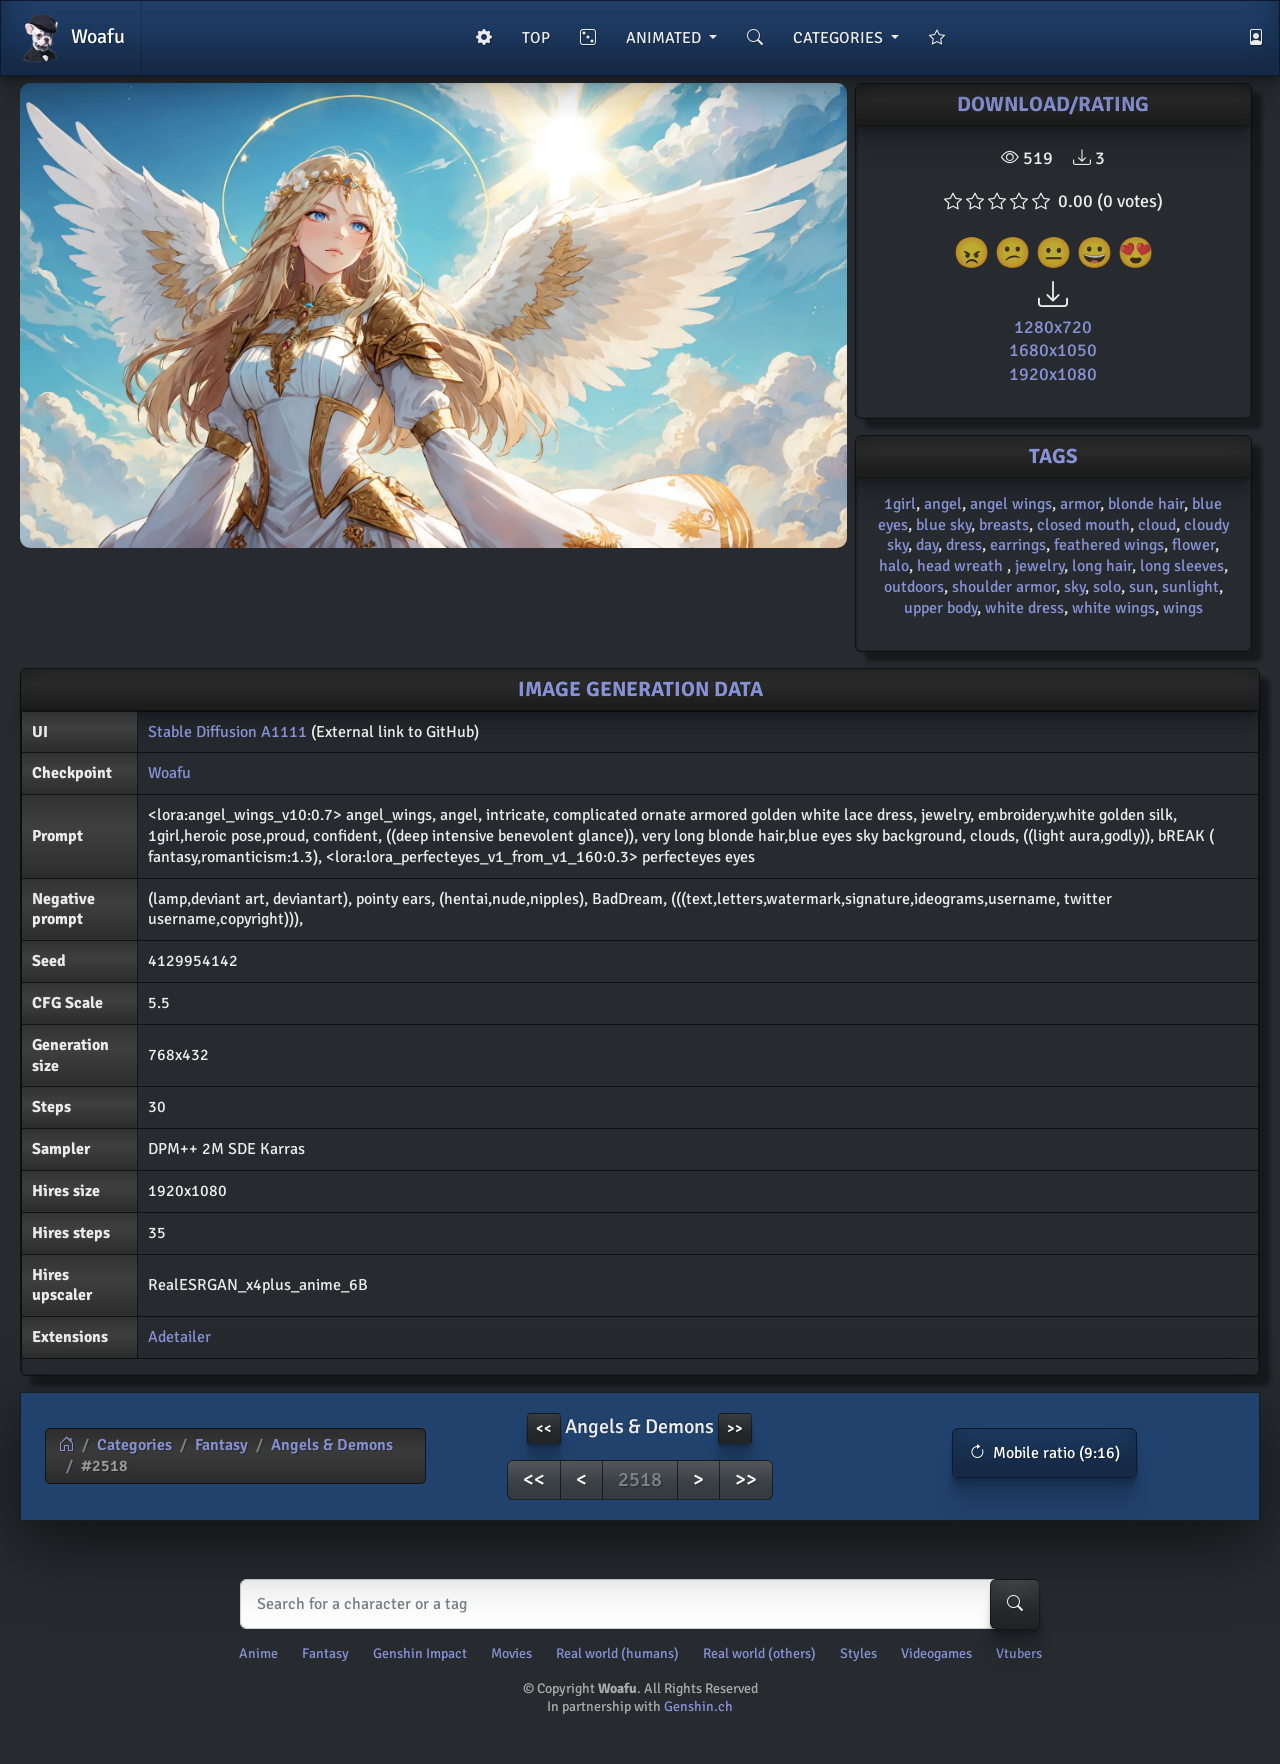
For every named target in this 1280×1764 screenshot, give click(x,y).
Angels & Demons (332, 1445)
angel (943, 504)
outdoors (914, 587)
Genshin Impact (420, 1653)
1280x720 (1053, 327)
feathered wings (1109, 545)
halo (894, 566)
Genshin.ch (698, 1706)
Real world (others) (759, 1653)
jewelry (1039, 566)
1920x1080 (1053, 374)
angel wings (1011, 504)
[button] (1044, 1453)
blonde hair (1146, 504)
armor (1080, 504)
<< (534, 1479)
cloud (1157, 525)
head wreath (962, 566)
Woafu (71, 38)
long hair (1102, 566)
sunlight (1190, 587)
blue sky (943, 525)
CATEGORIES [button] (840, 38)
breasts (1004, 525)
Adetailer (179, 1337)
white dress (1024, 608)
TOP (536, 38)
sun (1141, 587)
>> (746, 1479)
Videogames (936, 1653)
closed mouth (1083, 525)
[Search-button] (1015, 1604)
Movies (511, 1653)
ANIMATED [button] (665, 38)
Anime (258, 1653)
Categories (134, 1445)
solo (1107, 587)
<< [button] (544, 1428)
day (927, 545)
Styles (858, 1653)
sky (1074, 587)
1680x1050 (1053, 350)
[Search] (635, 1604)
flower (1193, 545)
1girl (900, 504)
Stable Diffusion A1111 (227, 732)
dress (964, 545)
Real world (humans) (617, 1653)
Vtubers (1019, 1653)
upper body (940, 608)
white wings (1113, 608)
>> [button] (735, 1428)
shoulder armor (1004, 587)
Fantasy (221, 1445)
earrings (1018, 545)
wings (1183, 608)
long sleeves (1182, 566)
